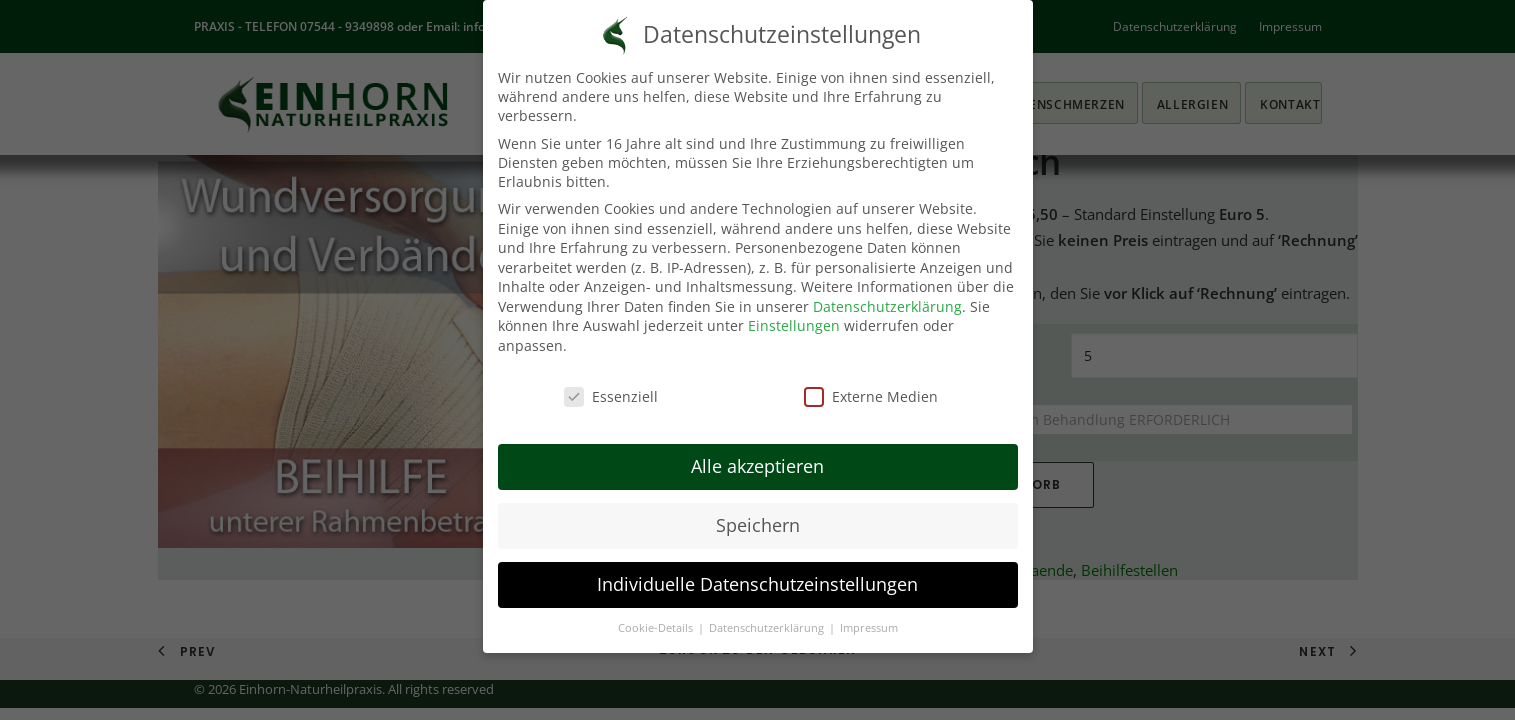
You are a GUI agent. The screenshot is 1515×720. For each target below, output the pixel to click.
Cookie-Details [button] (657, 628)
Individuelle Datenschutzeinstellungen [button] (757, 584)
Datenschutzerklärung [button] (768, 628)
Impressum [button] (869, 628)
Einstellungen (794, 325)
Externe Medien (871, 396)
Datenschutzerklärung (887, 306)
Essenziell (611, 396)
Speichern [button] (758, 525)
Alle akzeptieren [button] (757, 466)
